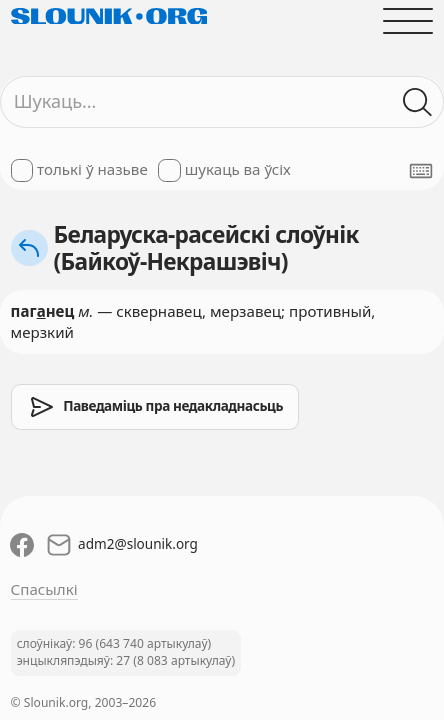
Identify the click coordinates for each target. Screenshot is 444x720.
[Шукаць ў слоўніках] (418, 101)
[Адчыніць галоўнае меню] (408, 20)
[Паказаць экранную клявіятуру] (421, 171)
